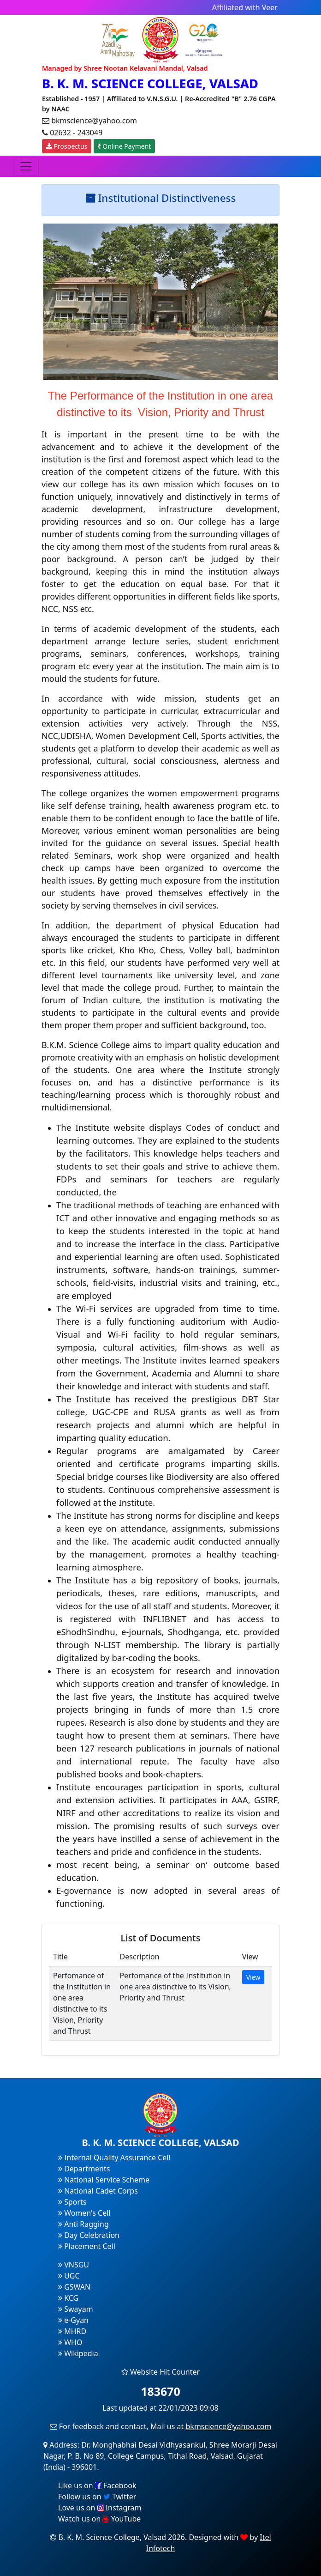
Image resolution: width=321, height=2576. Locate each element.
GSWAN (74, 2287)
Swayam (75, 2309)
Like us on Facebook (97, 2485)
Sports (72, 2202)
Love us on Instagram (99, 2508)
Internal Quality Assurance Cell (114, 2157)
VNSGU (73, 2265)
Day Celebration (88, 2235)
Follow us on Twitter (97, 2496)
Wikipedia (78, 2353)
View (253, 1977)
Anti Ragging (83, 2224)
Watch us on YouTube (99, 2519)
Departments (84, 2169)
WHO (70, 2342)
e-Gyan (73, 2320)
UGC (69, 2276)
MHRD (72, 2331)
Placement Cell (86, 2246)
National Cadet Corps (98, 2191)
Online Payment (124, 146)
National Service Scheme (103, 2180)
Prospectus (66, 146)
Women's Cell (84, 2213)
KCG (68, 2298)
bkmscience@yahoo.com (229, 2426)
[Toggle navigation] (26, 166)
